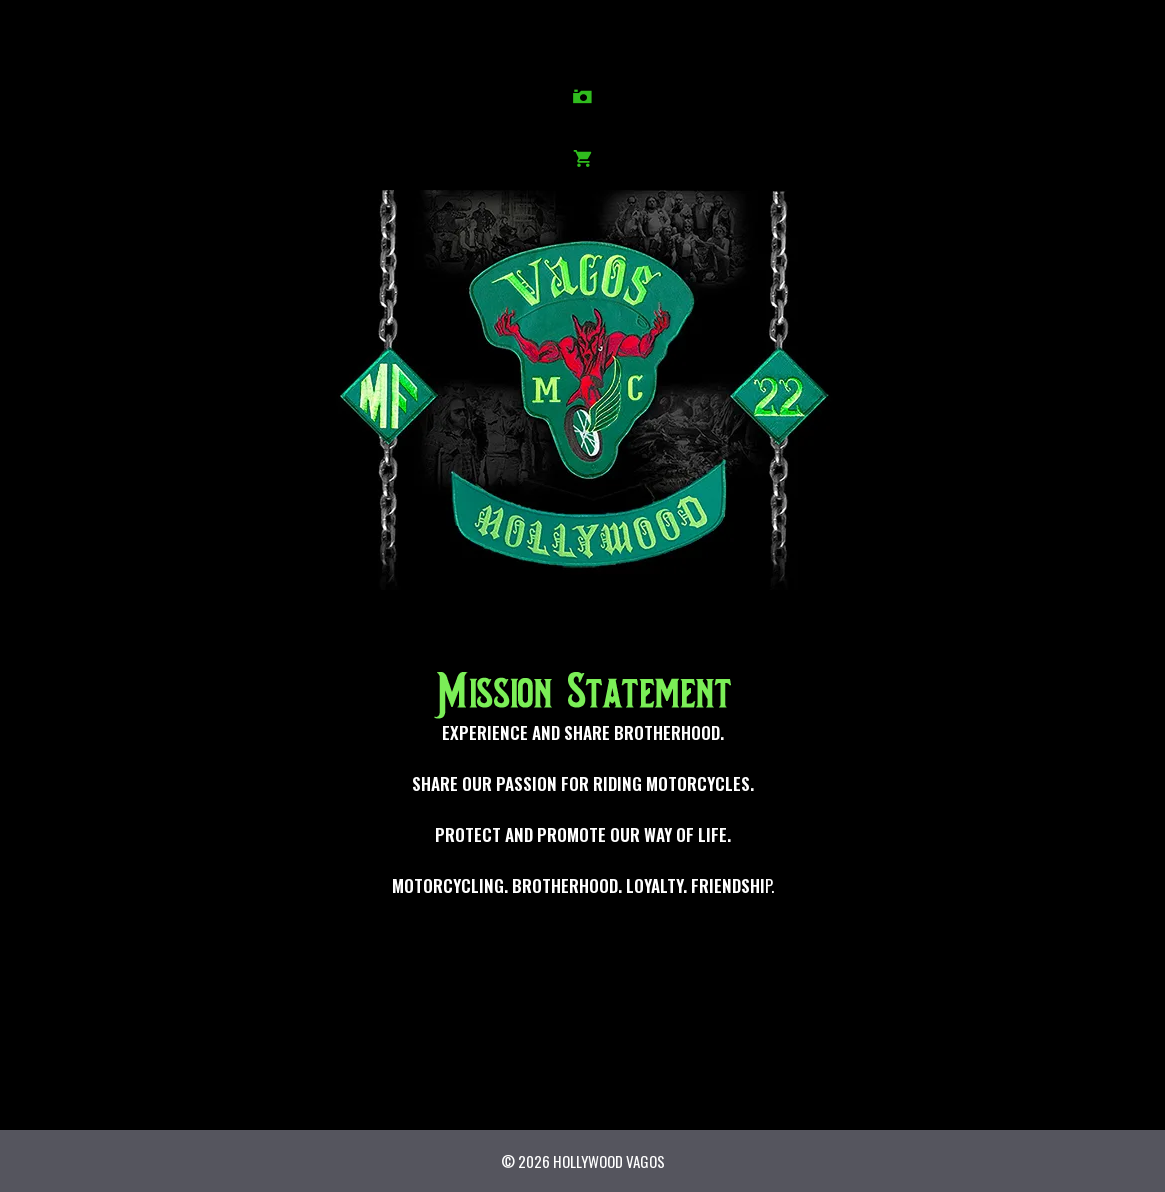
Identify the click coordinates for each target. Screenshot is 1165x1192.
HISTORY (150, 39)
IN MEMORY (451, 39)
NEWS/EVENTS (670, 39)
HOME (65, 39)
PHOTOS (294, 39)
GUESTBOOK (928, 39)
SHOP (1083, 39)
